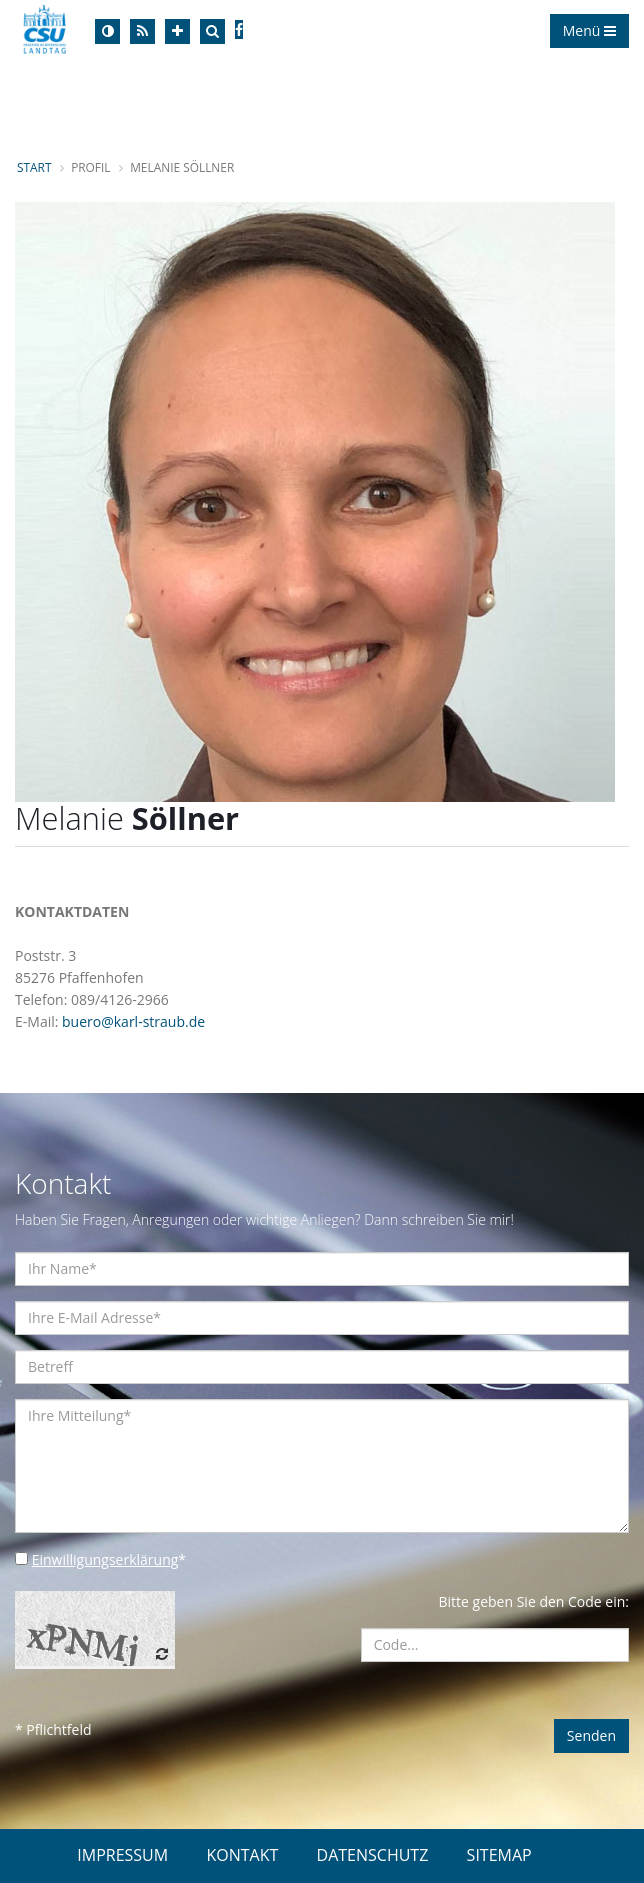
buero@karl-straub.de (133, 1021)
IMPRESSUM (122, 1855)
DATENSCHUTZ (373, 1855)
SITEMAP (499, 1855)
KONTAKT (242, 1855)
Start (34, 167)
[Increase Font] (177, 31)
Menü (589, 30)
